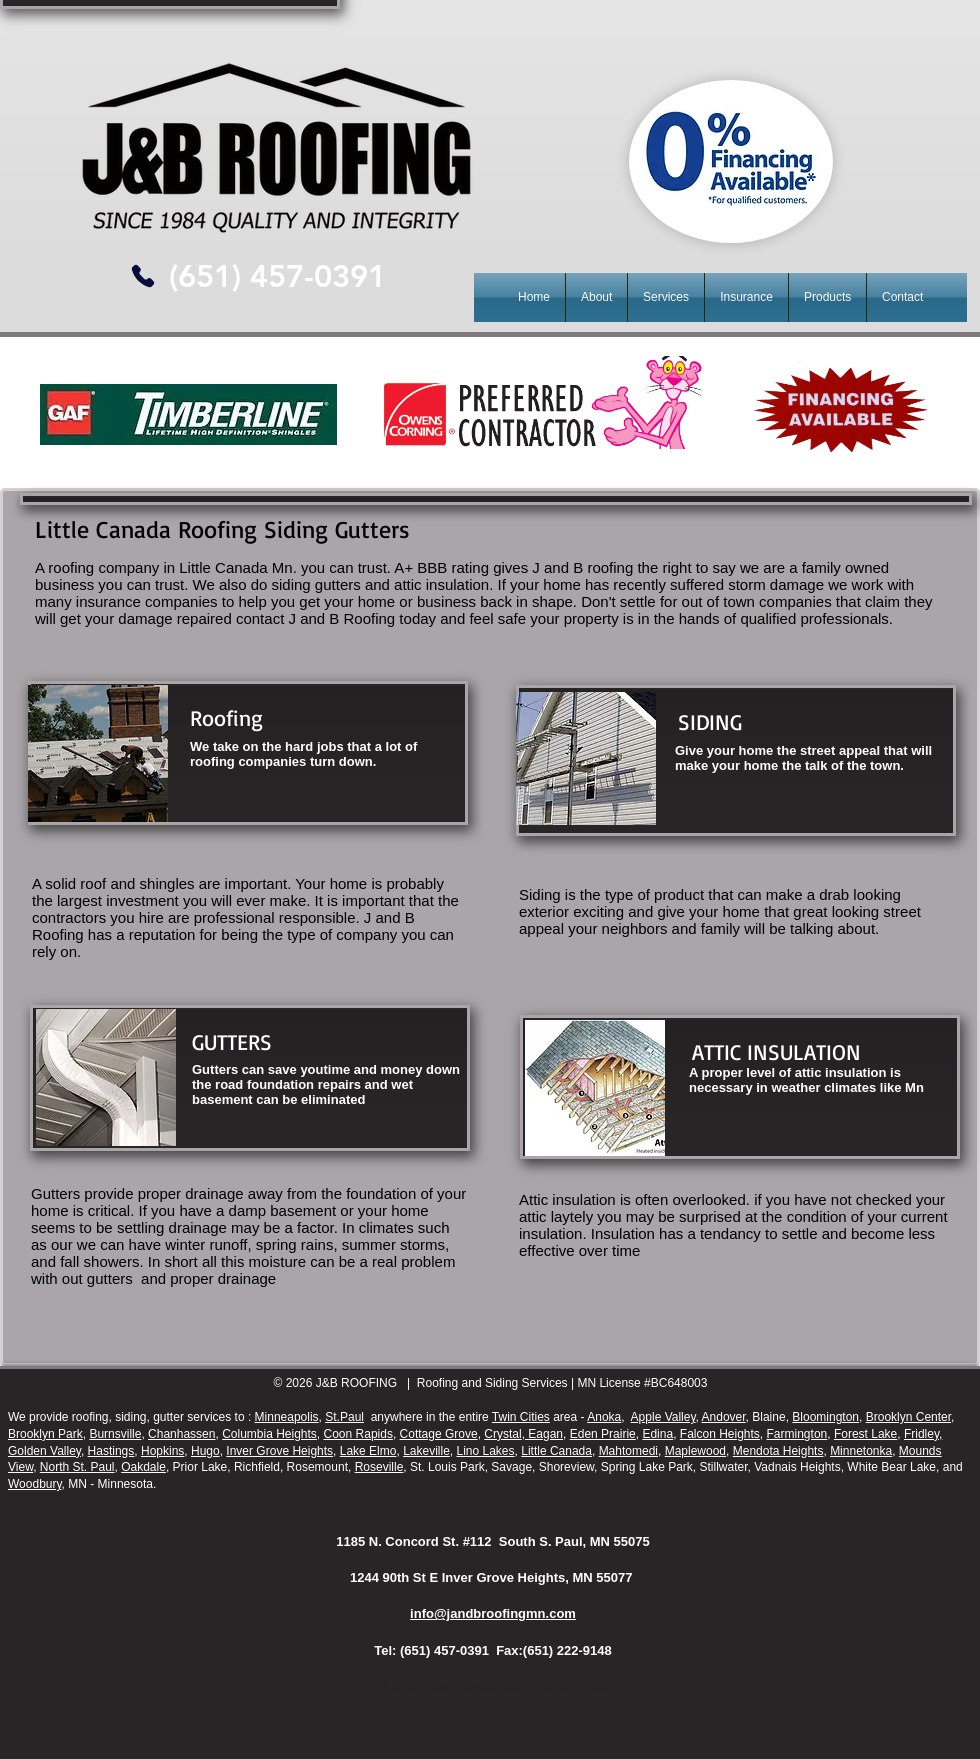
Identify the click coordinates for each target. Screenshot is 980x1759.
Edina (657, 1434)
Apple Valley (663, 1417)
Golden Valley (44, 1451)
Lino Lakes (486, 1451)
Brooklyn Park (45, 1434)
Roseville (379, 1467)
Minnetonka (861, 1451)
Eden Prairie (603, 1434)
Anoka (604, 1417)
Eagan (544, 1434)
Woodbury (35, 1484)
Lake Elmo (368, 1451)
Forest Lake (865, 1434)
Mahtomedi (628, 1451)
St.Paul (344, 1417)
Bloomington (825, 1417)
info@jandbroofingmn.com (493, 1613)
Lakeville (426, 1451)
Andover (724, 1417)
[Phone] (142, 276)
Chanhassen (181, 1434)
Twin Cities (521, 1417)
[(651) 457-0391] (277, 276)
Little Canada (556, 1451)
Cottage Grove (439, 1434)
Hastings (111, 1451)
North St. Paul (77, 1467)
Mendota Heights (778, 1451)
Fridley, (923, 1434)
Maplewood (695, 1451)
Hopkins (162, 1451)
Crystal (502, 1434)
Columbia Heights (269, 1434)
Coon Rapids (358, 1434)
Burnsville (115, 1434)
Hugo (205, 1451)
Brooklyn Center (908, 1417)
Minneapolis (287, 1417)
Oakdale (143, 1467)
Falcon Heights (720, 1434)
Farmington (797, 1434)
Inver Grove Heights (279, 1451)
